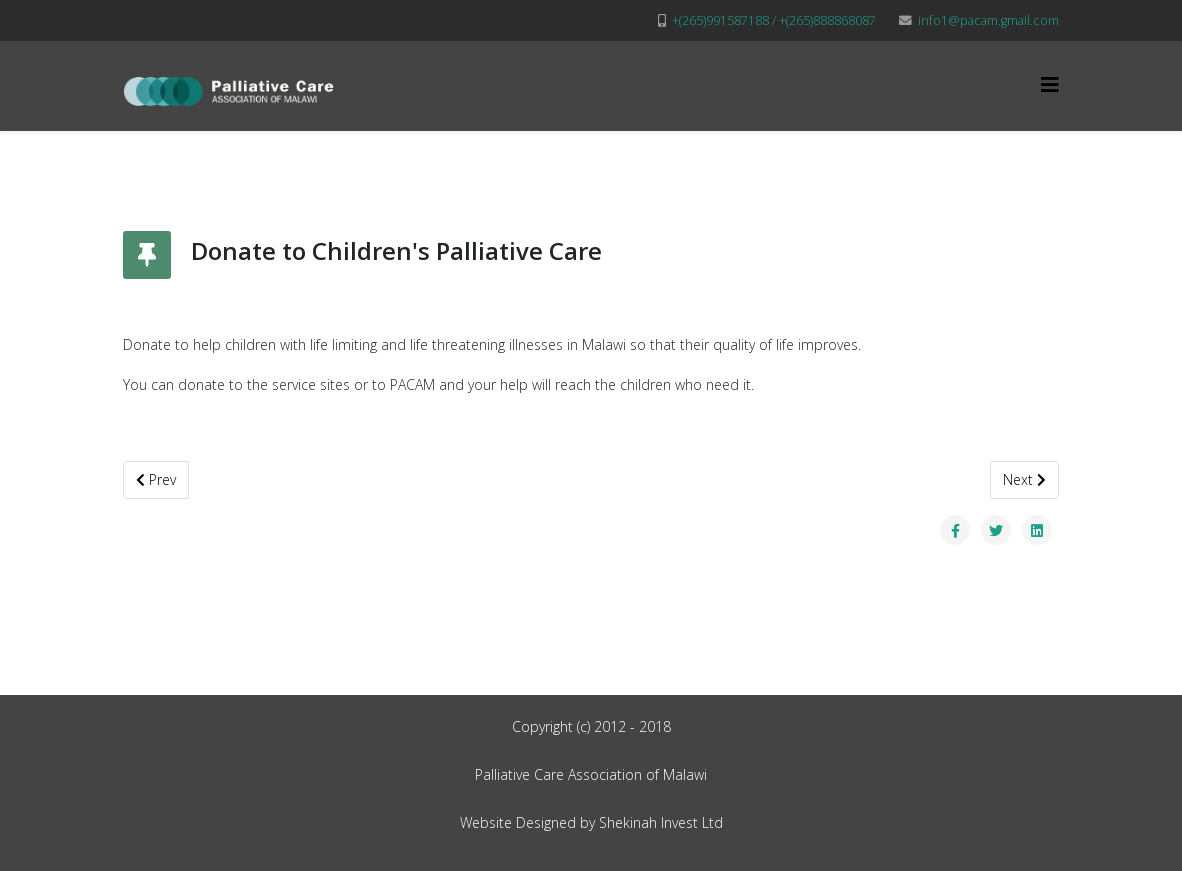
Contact (1012, 172)
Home (427, 172)
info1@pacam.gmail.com (988, 20)
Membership (895, 172)
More (790, 172)
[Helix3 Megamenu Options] (1050, 84)
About (499, 172)
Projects (597, 172)
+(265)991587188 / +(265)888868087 (774, 20)
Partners (694, 172)
